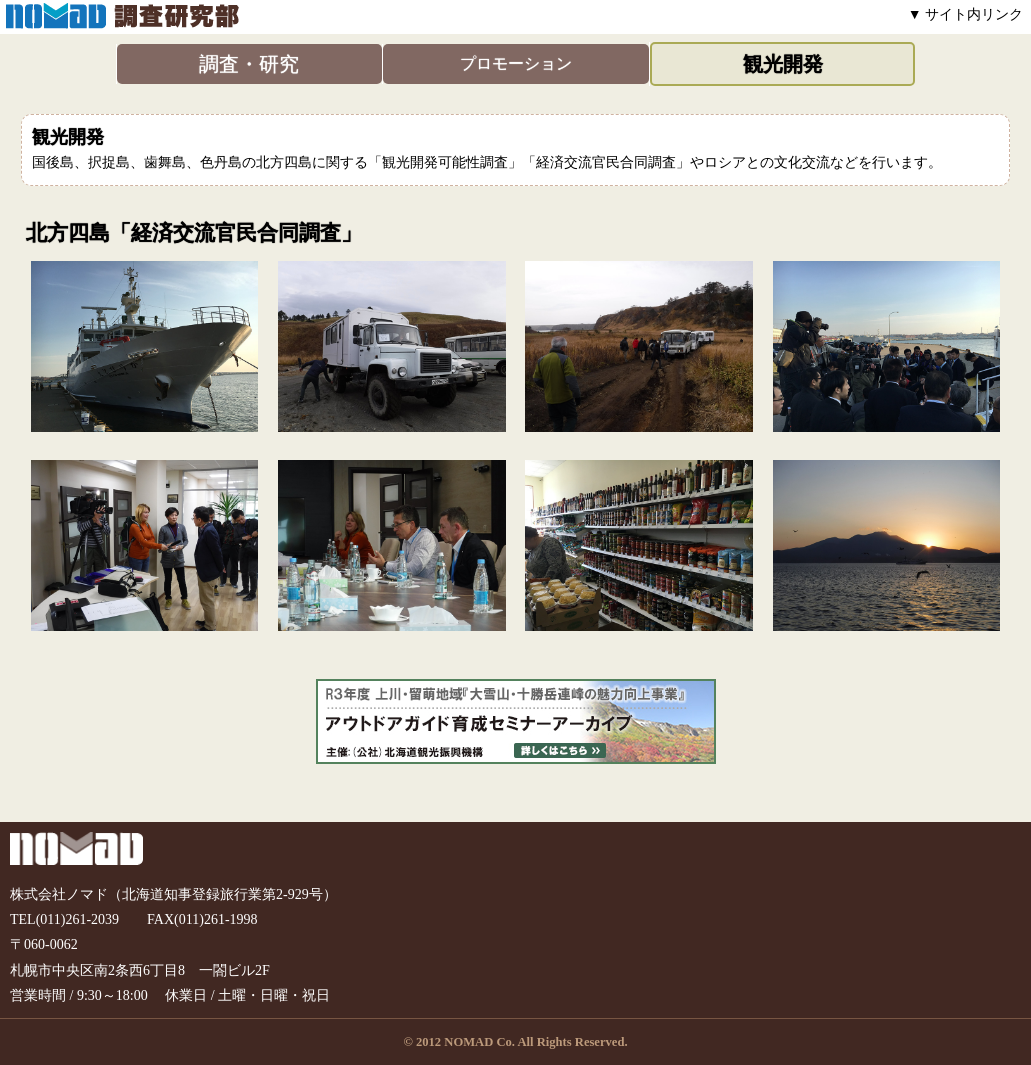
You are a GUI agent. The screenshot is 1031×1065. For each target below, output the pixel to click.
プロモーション (516, 63)
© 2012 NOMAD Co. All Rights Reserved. (515, 1042)
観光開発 (783, 64)
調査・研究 (249, 64)
